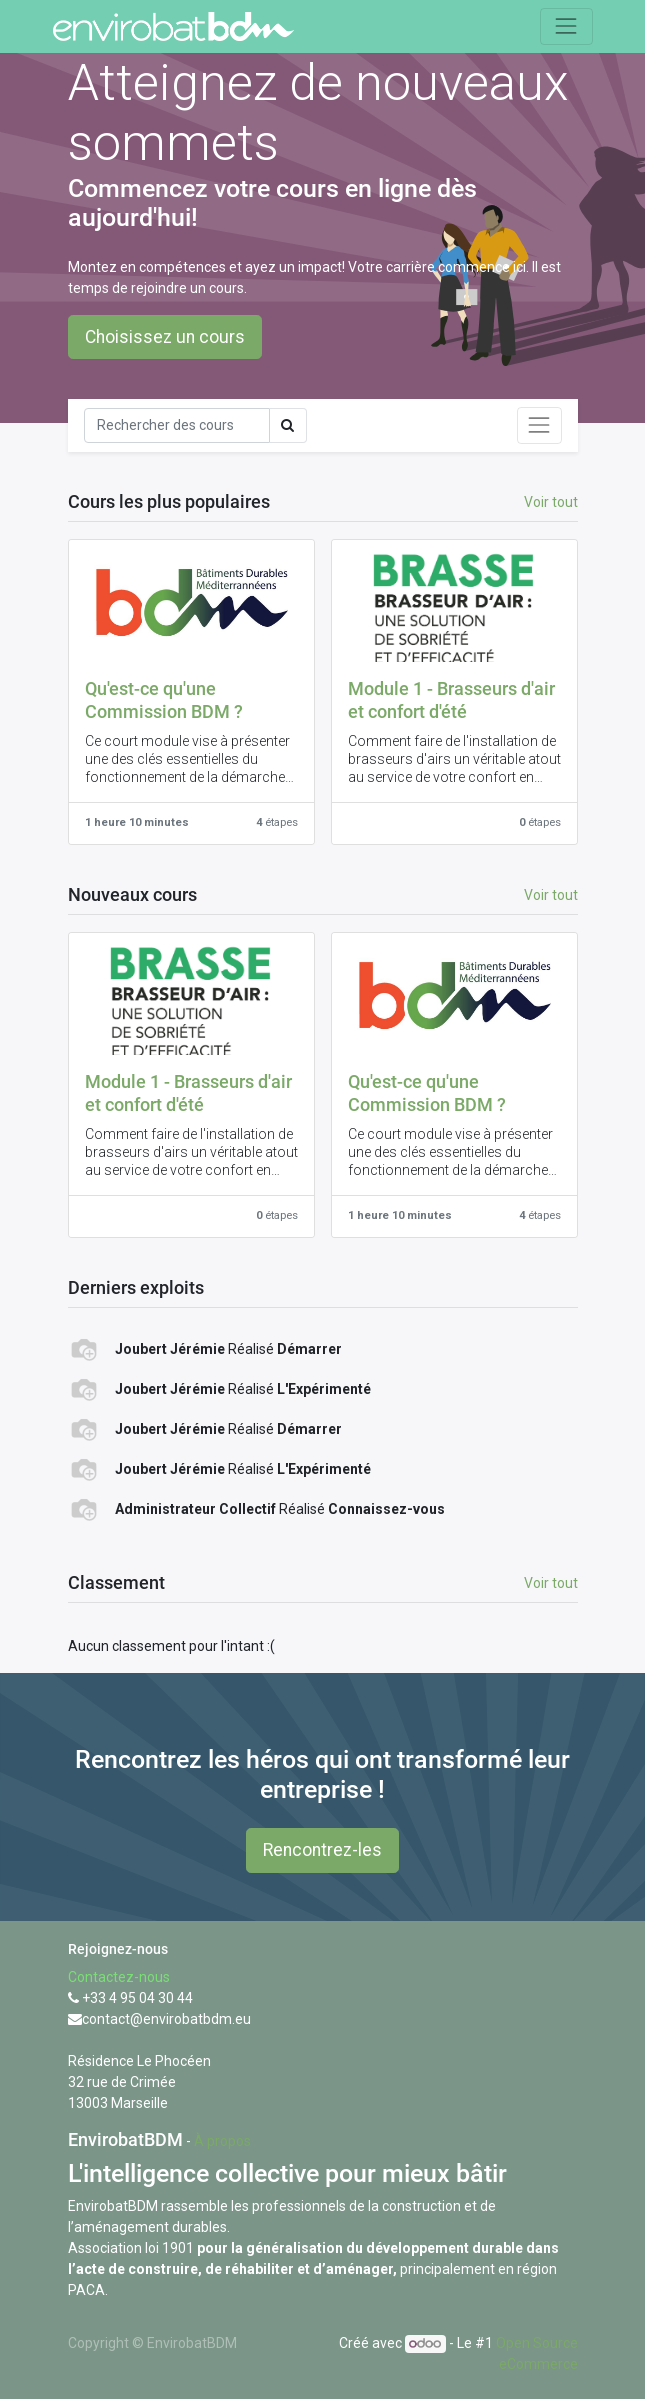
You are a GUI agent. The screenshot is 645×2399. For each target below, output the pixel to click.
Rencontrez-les (322, 1850)
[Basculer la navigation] (539, 425)
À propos (222, 2141)
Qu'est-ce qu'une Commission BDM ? (164, 700)
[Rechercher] (177, 425)
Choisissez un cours (165, 337)
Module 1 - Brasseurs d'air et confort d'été (451, 700)
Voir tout (551, 1583)
